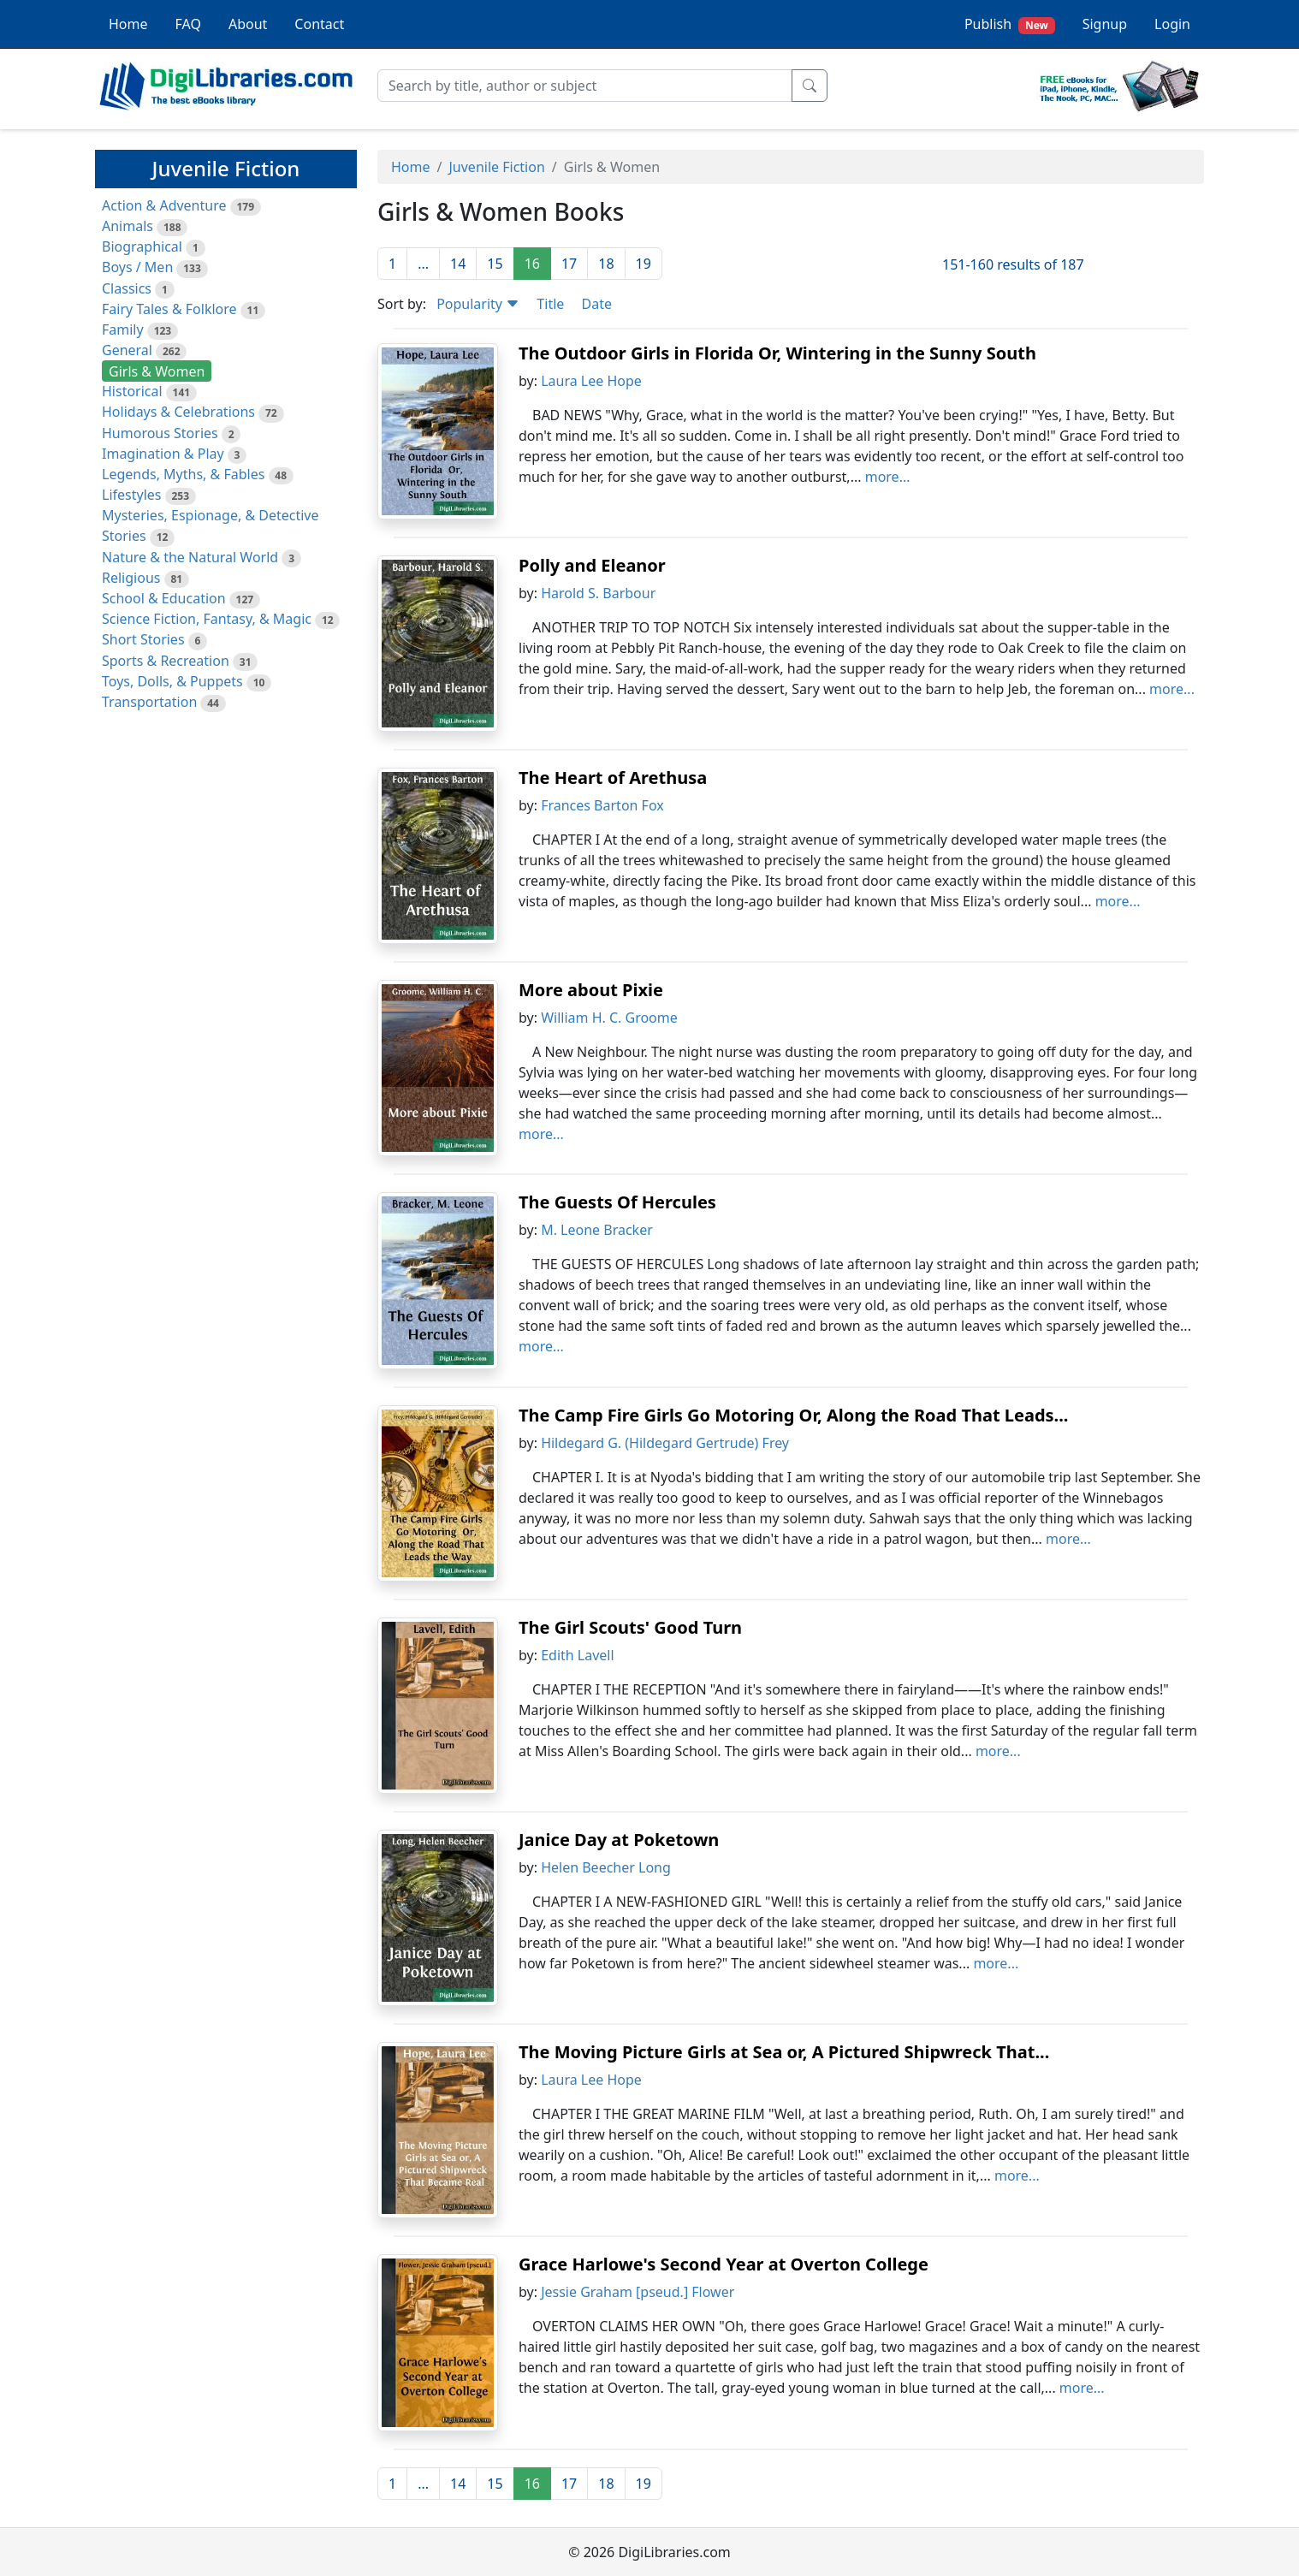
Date (596, 303)
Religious (131, 577)
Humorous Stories (160, 433)
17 (569, 263)
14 (458, 263)
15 (494, 263)
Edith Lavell (577, 1655)
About (247, 24)
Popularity (477, 303)
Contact (319, 24)
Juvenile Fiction (496, 166)
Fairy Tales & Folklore (169, 309)
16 (532, 263)
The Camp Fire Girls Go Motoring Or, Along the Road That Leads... (793, 1415)
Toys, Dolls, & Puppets (172, 681)
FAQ (188, 24)
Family (123, 329)
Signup (1104, 24)
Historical (132, 391)
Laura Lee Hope (591, 380)
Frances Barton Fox (602, 805)
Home (128, 24)
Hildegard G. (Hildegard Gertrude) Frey (665, 1442)
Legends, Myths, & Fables (183, 474)
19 (643, 263)
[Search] (584, 85)
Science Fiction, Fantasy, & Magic (206, 618)
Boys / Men (137, 267)
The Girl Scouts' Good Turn (630, 1627)
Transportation (149, 701)
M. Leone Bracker (597, 1229)
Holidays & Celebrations (178, 411)
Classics (126, 288)
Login (1172, 24)
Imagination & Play (163, 453)
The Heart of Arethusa (613, 777)
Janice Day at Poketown (619, 1839)
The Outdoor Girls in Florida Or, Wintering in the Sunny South (777, 353)
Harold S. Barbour (598, 593)
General (127, 350)
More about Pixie (591, 989)
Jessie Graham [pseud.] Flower (637, 2291)
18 (606, 263)
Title (550, 303)
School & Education (164, 598)
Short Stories (143, 639)
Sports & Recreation (165, 660)
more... (887, 476)
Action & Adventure (164, 205)
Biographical (142, 246)
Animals (127, 226)
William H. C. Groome (609, 1017)
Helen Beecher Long (606, 1867)
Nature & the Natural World (190, 557)
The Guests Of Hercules (617, 1202)
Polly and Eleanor (592, 565)
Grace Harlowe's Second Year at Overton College (723, 2264)
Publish (1009, 24)
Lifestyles (131, 494)
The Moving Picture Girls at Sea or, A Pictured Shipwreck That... (784, 2051)
